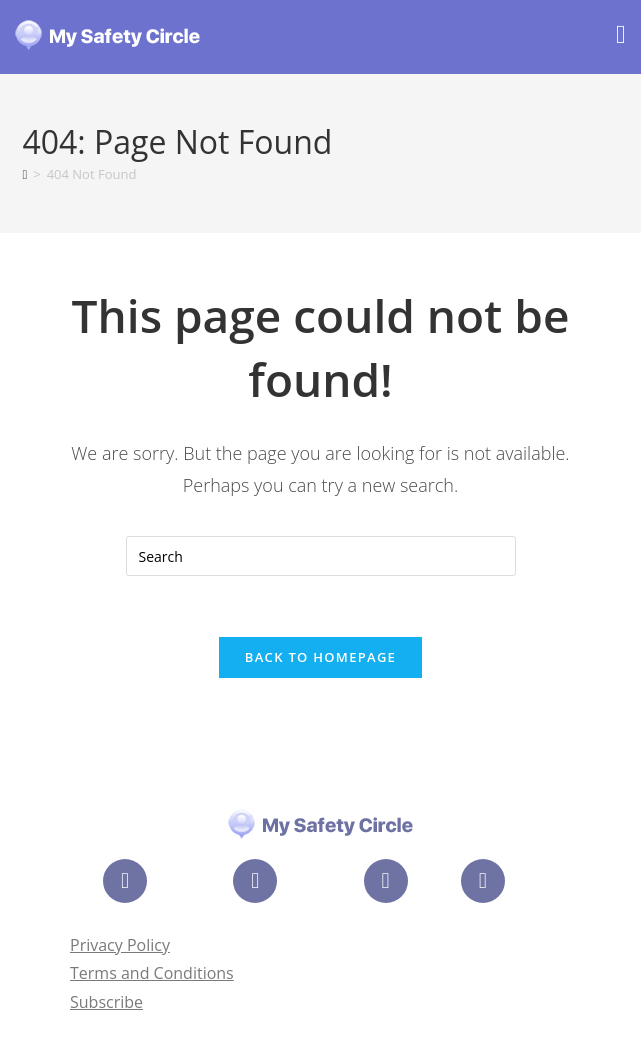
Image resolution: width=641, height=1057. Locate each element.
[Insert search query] (321, 556)
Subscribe (106, 1002)
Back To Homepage (320, 657)
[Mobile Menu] (621, 37)
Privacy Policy (120, 945)
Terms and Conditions (152, 973)
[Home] (24, 174)
